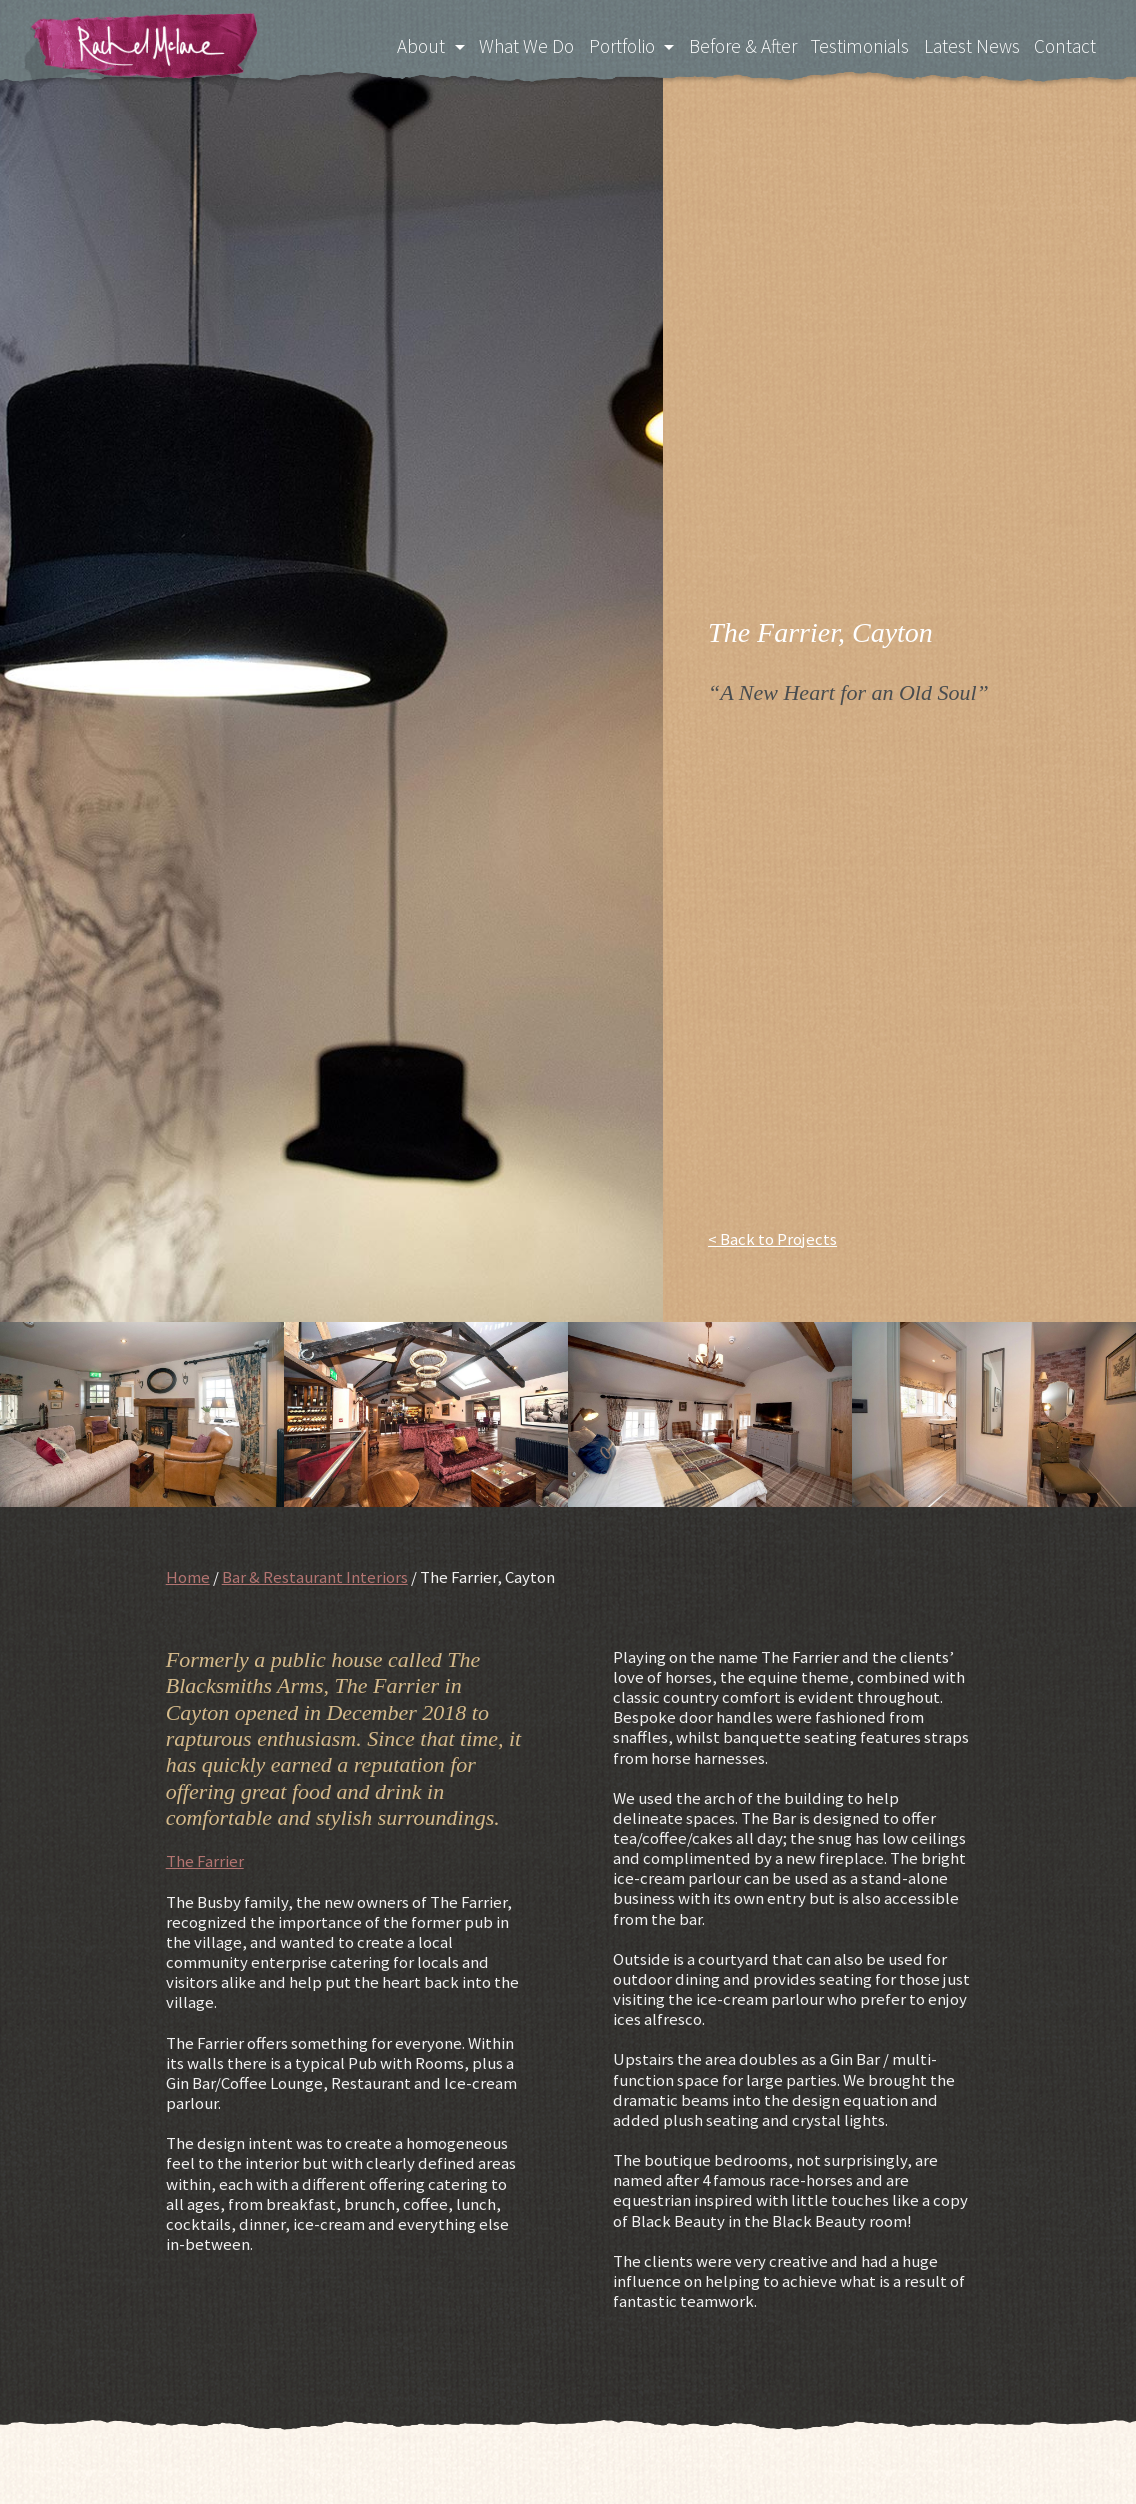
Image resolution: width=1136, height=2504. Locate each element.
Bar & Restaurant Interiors (315, 1577)
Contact (1066, 45)
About (413, 45)
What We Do (517, 45)
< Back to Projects (772, 1239)
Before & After (739, 45)
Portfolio (614, 45)
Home (188, 1577)
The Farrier (205, 1861)
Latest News (971, 45)
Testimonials (858, 45)
